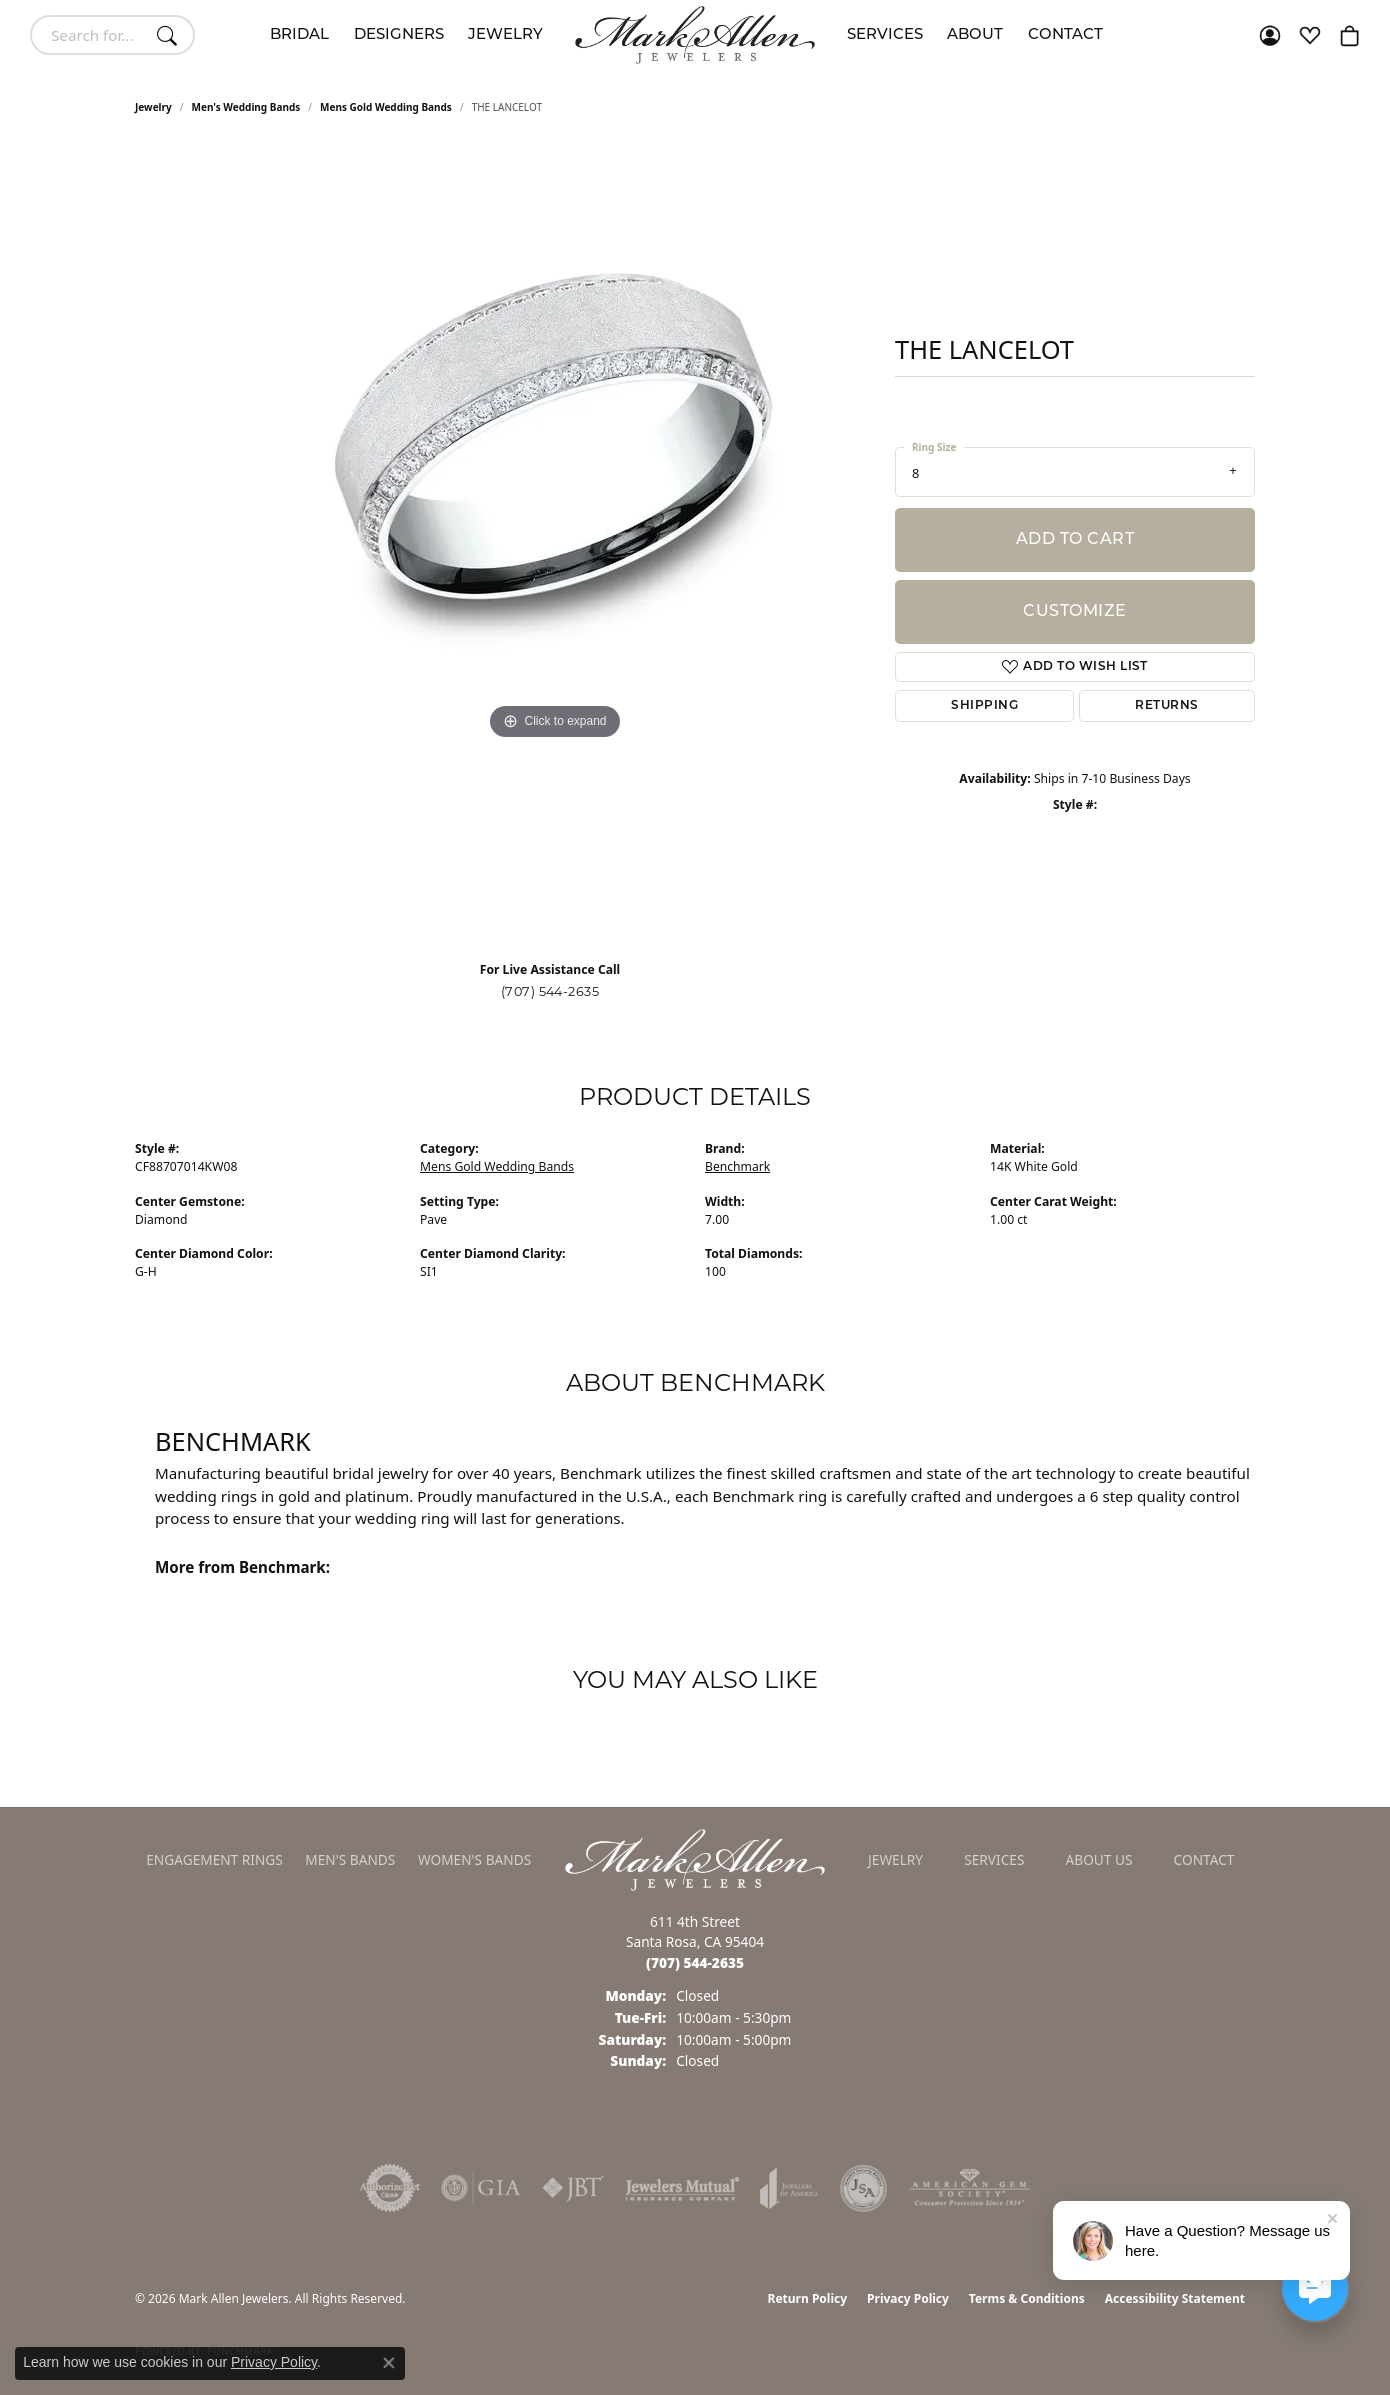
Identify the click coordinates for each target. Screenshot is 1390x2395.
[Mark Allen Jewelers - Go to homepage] (695, 1858)
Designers (399, 35)
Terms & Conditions (1027, 2298)
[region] (555, 545)
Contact (1065, 35)
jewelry (153, 107)
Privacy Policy (908, 2298)
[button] (1270, 35)
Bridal (299, 35)
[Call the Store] (695, 1962)
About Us (1099, 1859)
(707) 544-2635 (550, 991)
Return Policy (808, 2298)
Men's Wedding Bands (246, 107)
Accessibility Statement (1175, 2298)
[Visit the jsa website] (863, 2188)
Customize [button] (1074, 612)
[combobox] (89, 35)
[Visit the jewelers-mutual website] (682, 2188)
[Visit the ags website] (969, 2188)
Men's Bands (350, 1859)
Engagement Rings (214, 1859)
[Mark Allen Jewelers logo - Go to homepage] (695, 35)
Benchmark (737, 1166)
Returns (1166, 706)
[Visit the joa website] (789, 2188)
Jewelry (505, 35)
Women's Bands (474, 1859)
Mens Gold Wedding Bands (386, 107)
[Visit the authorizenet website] (390, 2188)
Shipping (984, 706)
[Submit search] (170, 35)
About (975, 35)
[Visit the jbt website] (573, 2188)
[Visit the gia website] (481, 2188)
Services (885, 35)
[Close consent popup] (389, 2363)
